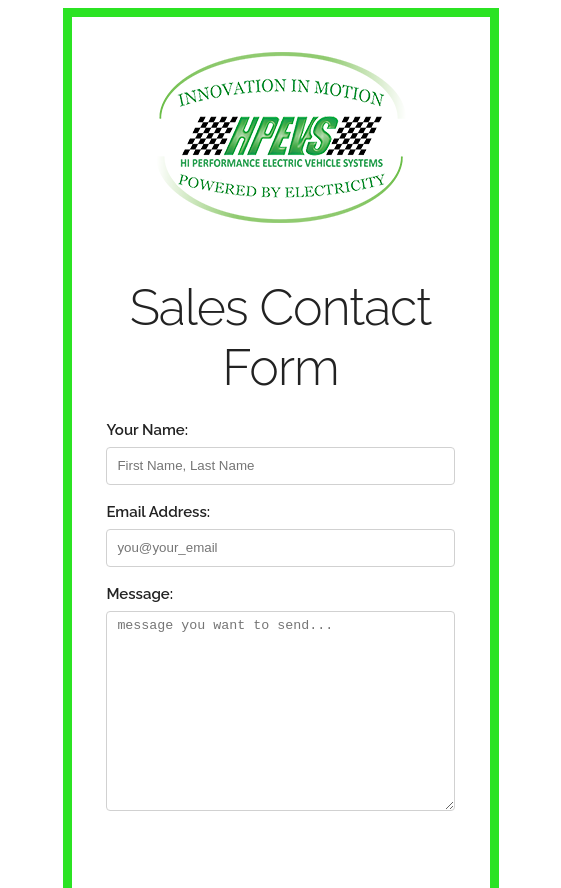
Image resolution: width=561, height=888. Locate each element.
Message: (139, 594)
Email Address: (158, 512)
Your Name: (147, 430)
